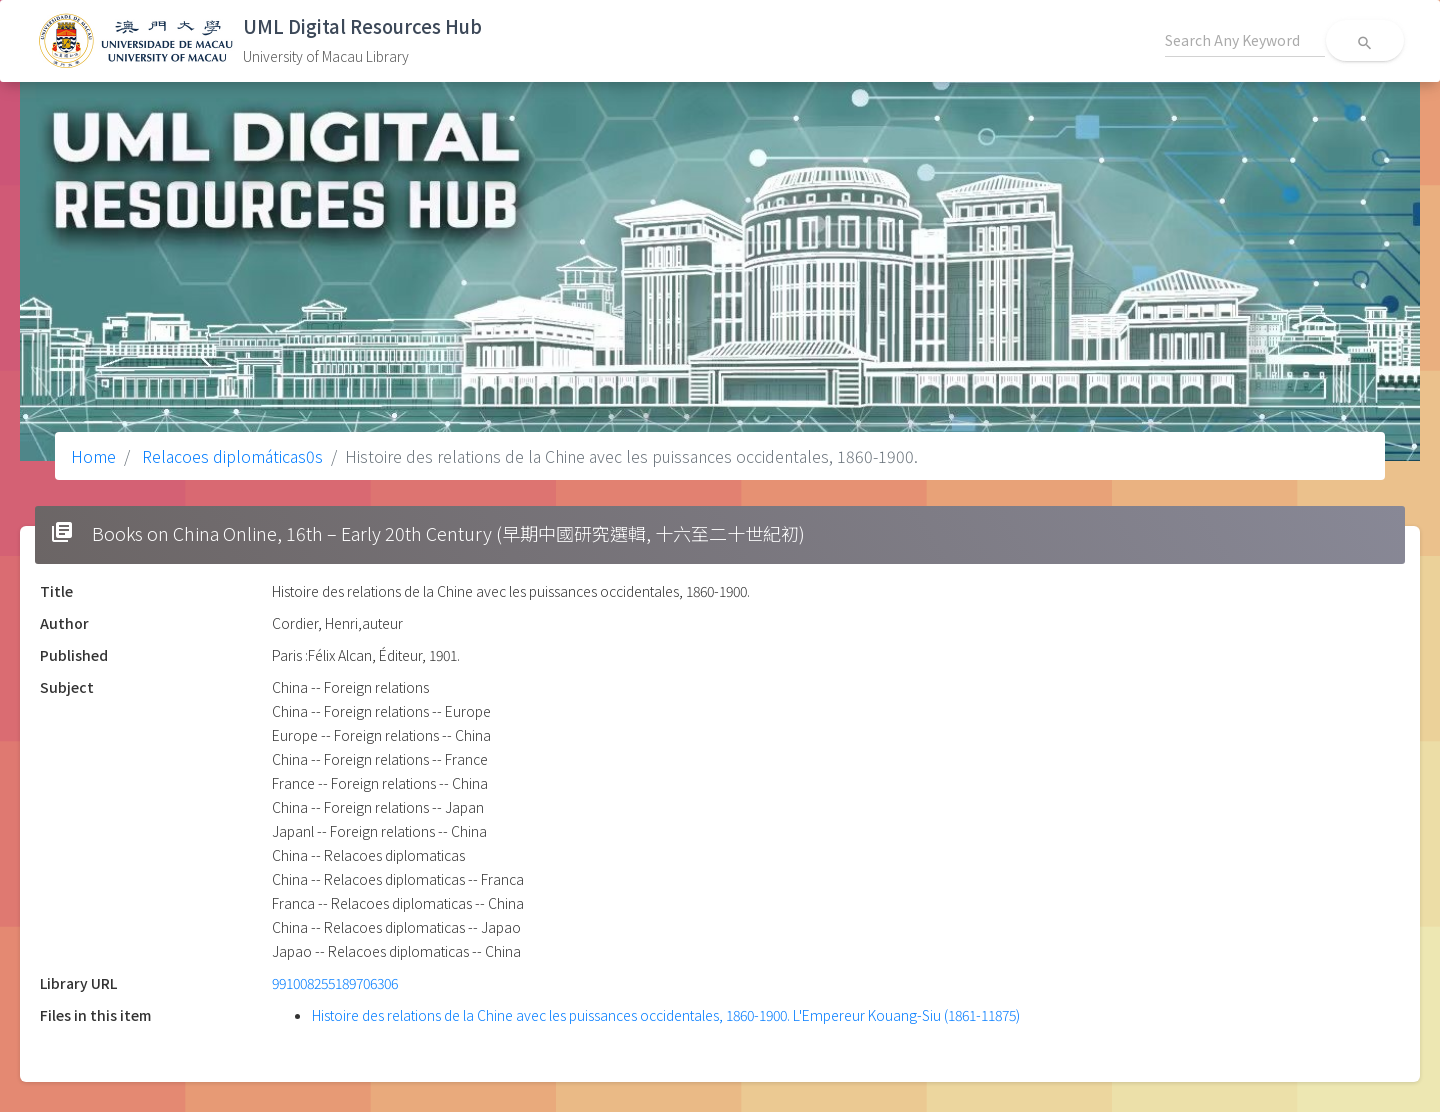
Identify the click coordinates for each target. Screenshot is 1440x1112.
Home (93, 456)
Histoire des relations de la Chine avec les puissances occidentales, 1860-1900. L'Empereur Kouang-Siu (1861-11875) (666, 1015)
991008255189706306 (335, 983)
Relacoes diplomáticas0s (230, 456)
